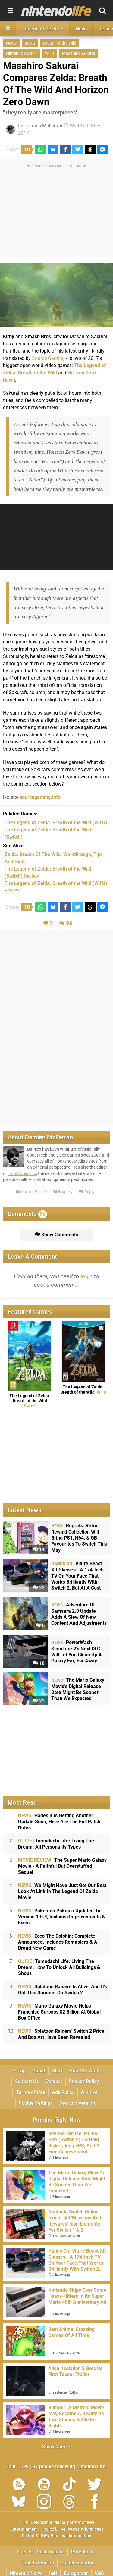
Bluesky (63, 1192)
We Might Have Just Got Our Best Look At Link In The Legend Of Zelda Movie (62, 1891)
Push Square (50, 2552)
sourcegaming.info (40, 797)
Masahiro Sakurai (78, 53)
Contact (54, 2081)
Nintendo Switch (21, 53)
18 (39, 1663)
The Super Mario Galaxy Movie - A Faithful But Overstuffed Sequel (62, 1866)
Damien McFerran (43, 126)
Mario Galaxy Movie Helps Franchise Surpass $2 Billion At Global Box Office (59, 2012)
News (11, 43)
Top (20, 2070)
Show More (56, 2447)
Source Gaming (48, 358)
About (38, 2070)
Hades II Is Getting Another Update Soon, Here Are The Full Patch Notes (59, 1821)
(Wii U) (56, 822)
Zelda (30, 43)
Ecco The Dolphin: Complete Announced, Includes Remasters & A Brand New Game (57, 1942)
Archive (89, 2092)
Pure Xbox (82, 2552)
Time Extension (22, 1173)
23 (39, 1701)
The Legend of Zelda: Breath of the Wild (29, 1401)
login (87, 1276)
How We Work (84, 2070)
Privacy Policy (84, 2081)
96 (69, 923)
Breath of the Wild (59, 43)
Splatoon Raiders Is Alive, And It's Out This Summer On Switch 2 (62, 1989)
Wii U (49, 53)
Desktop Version (77, 2103)
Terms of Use (30, 2092)
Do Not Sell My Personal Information (56, 2535)
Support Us (27, 2081)
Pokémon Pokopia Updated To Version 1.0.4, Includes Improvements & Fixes (61, 1917)
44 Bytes (69, 2529)
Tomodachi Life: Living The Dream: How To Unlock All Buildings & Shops (59, 1967)
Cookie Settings (36, 2103)
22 (39, 1587)
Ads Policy (63, 2092)
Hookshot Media (49, 2522)
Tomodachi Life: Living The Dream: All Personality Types (56, 1844)
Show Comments (56, 1235)
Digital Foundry (77, 2562)
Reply (87, 1192)
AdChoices (90, 2529)
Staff (57, 2070)
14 (39, 1550)
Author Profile (31, 1192)
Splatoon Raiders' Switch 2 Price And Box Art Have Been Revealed (61, 2034)
